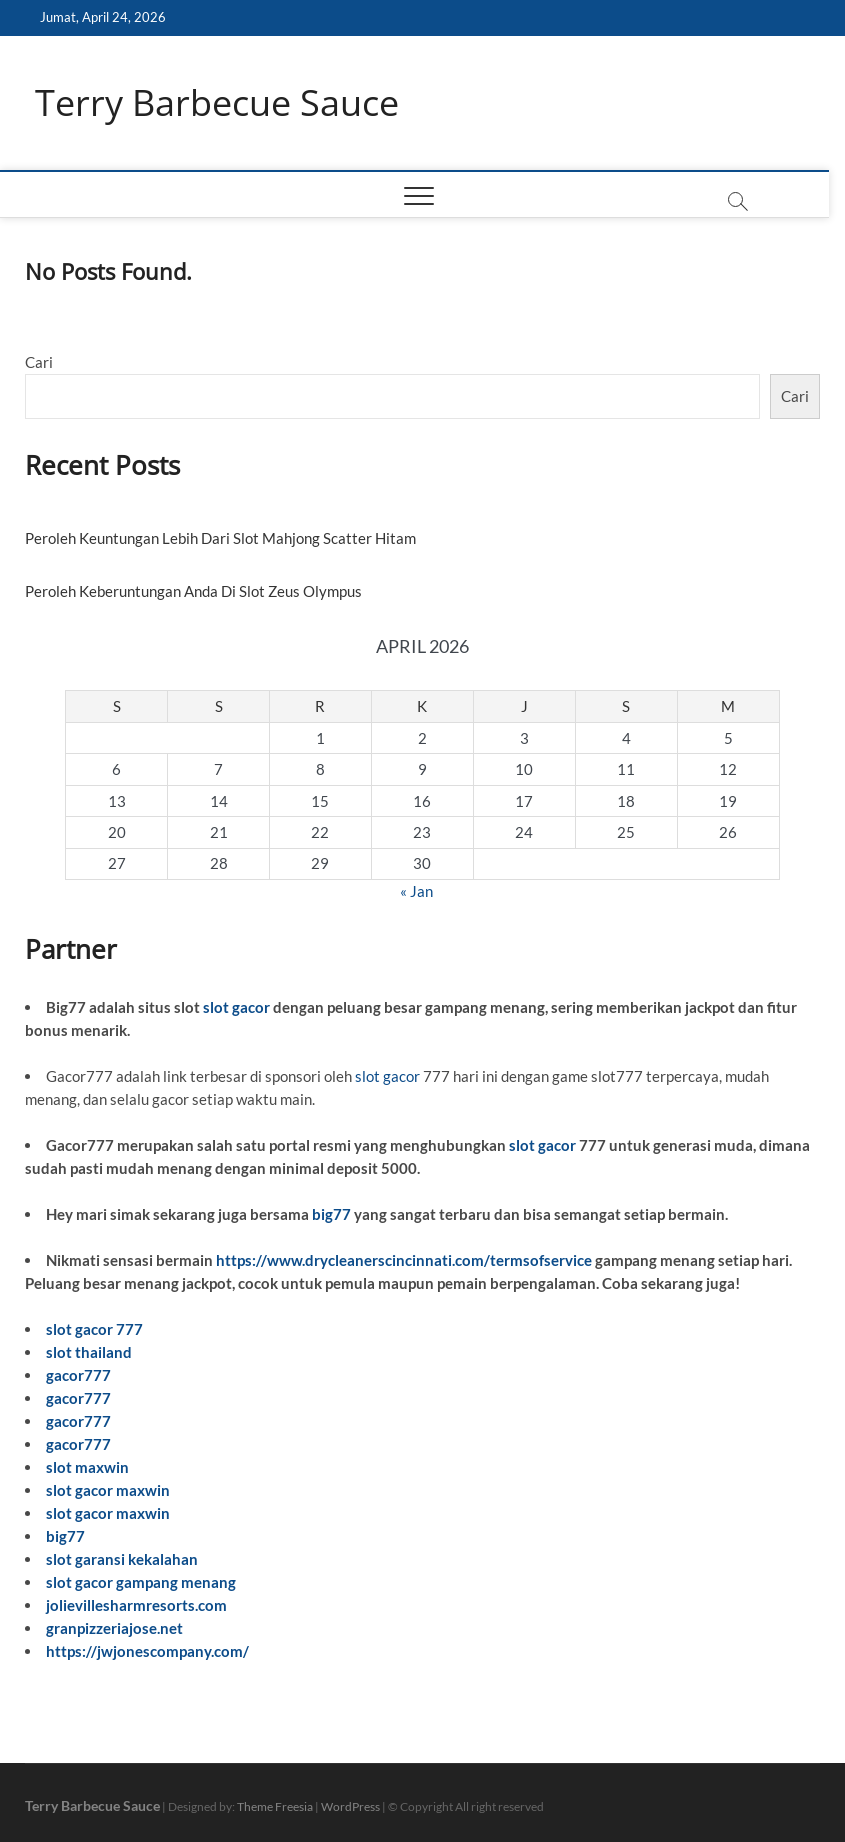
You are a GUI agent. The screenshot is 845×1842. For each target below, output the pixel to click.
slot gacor (236, 1007)
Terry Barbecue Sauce (217, 103)
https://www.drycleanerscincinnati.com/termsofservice (404, 1260)
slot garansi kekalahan (122, 1559)
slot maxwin (87, 1467)
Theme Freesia (275, 1806)
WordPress (350, 1806)
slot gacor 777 (94, 1329)
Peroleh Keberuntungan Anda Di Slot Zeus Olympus (193, 591)
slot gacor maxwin (108, 1490)
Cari (39, 362)
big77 (331, 1214)
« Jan (416, 891)
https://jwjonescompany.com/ (147, 1651)
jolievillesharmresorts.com (136, 1605)
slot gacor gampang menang (141, 1582)
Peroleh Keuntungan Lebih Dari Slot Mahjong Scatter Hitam (220, 538)
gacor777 (78, 1375)
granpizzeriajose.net (114, 1628)
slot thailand (89, 1352)
